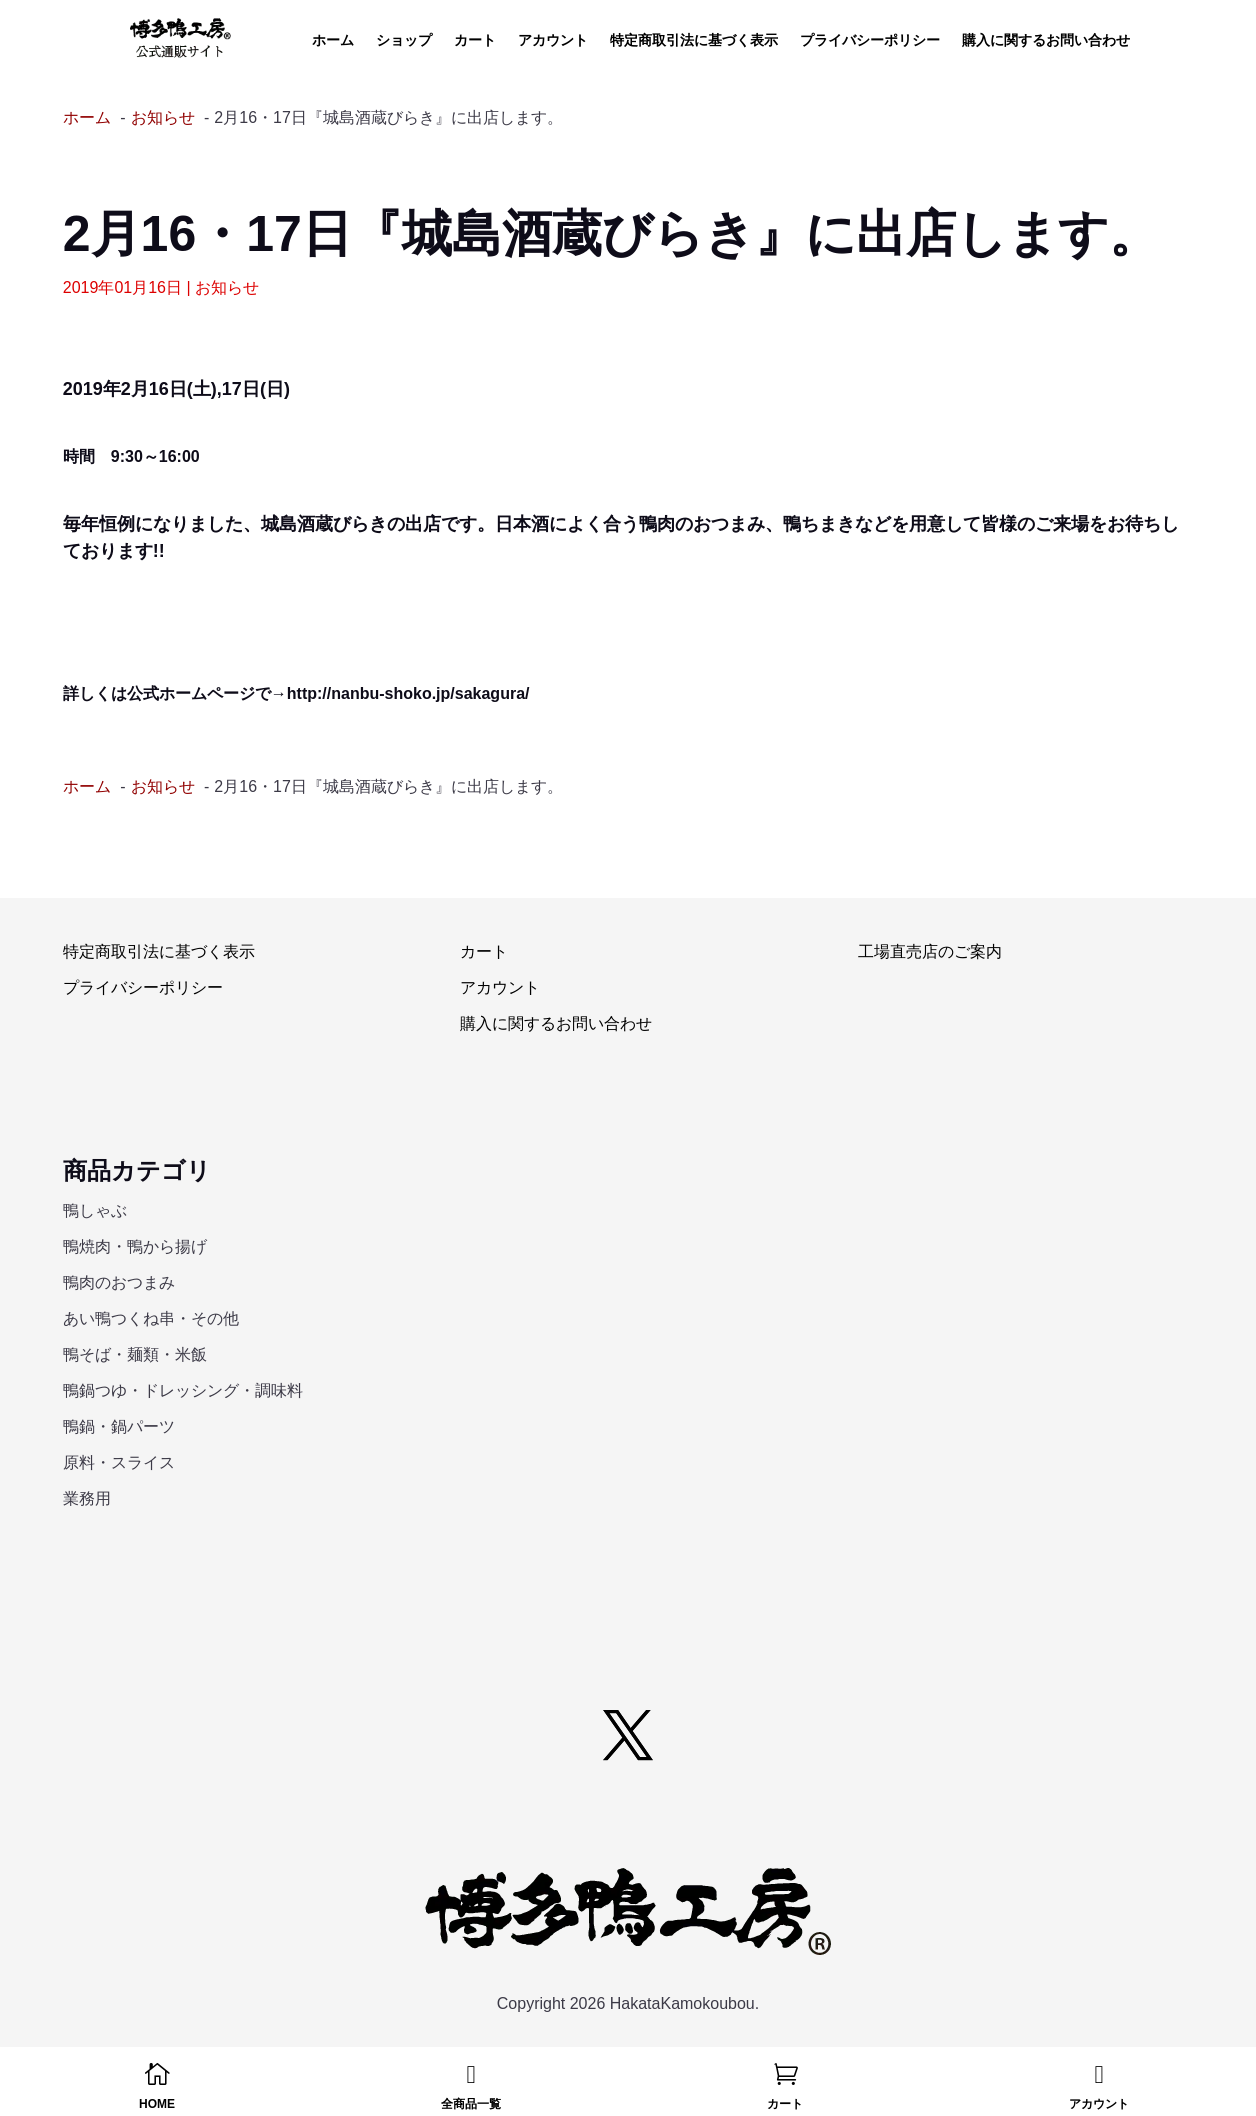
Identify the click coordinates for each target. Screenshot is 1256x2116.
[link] (180, 38)
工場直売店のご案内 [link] (930, 951)
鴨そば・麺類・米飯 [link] (135, 1354)
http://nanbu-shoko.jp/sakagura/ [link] (408, 693)
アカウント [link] (553, 40)
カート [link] (475, 40)
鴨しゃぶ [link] (95, 1210)
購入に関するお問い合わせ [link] (1046, 40)
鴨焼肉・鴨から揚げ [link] (135, 1246)
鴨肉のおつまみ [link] (119, 1282)
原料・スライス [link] (119, 1462)
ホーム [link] (333, 40)
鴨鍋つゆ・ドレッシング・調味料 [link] (183, 1390)
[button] (628, 1735)
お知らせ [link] (227, 287)
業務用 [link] (87, 1498)
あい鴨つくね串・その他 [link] (151, 1318)
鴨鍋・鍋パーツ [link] (119, 1426)
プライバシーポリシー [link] (870, 40)
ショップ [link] (404, 40)
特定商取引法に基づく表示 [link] (694, 40)
